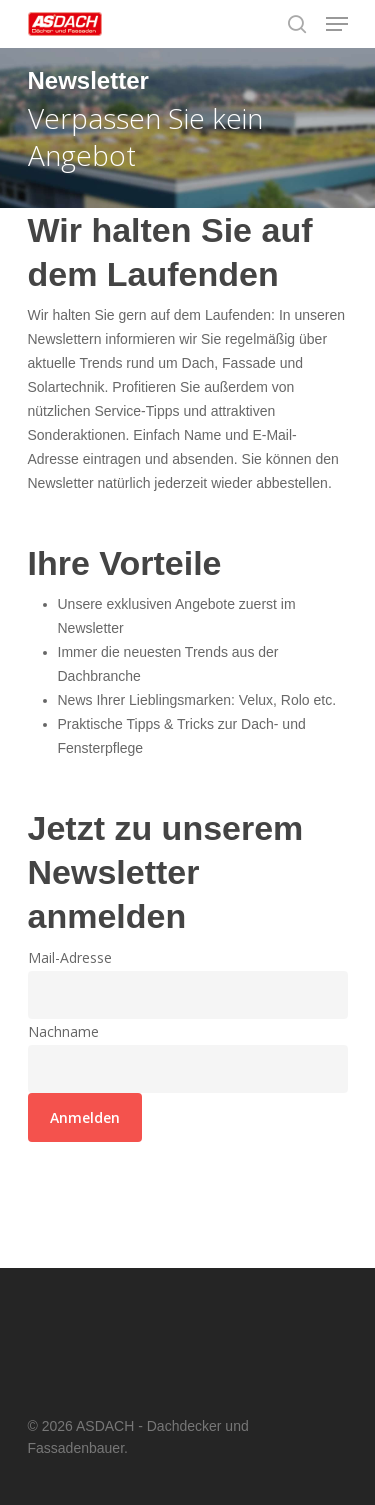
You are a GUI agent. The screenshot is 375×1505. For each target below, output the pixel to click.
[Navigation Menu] (337, 24)
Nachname (63, 1031)
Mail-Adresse (70, 957)
